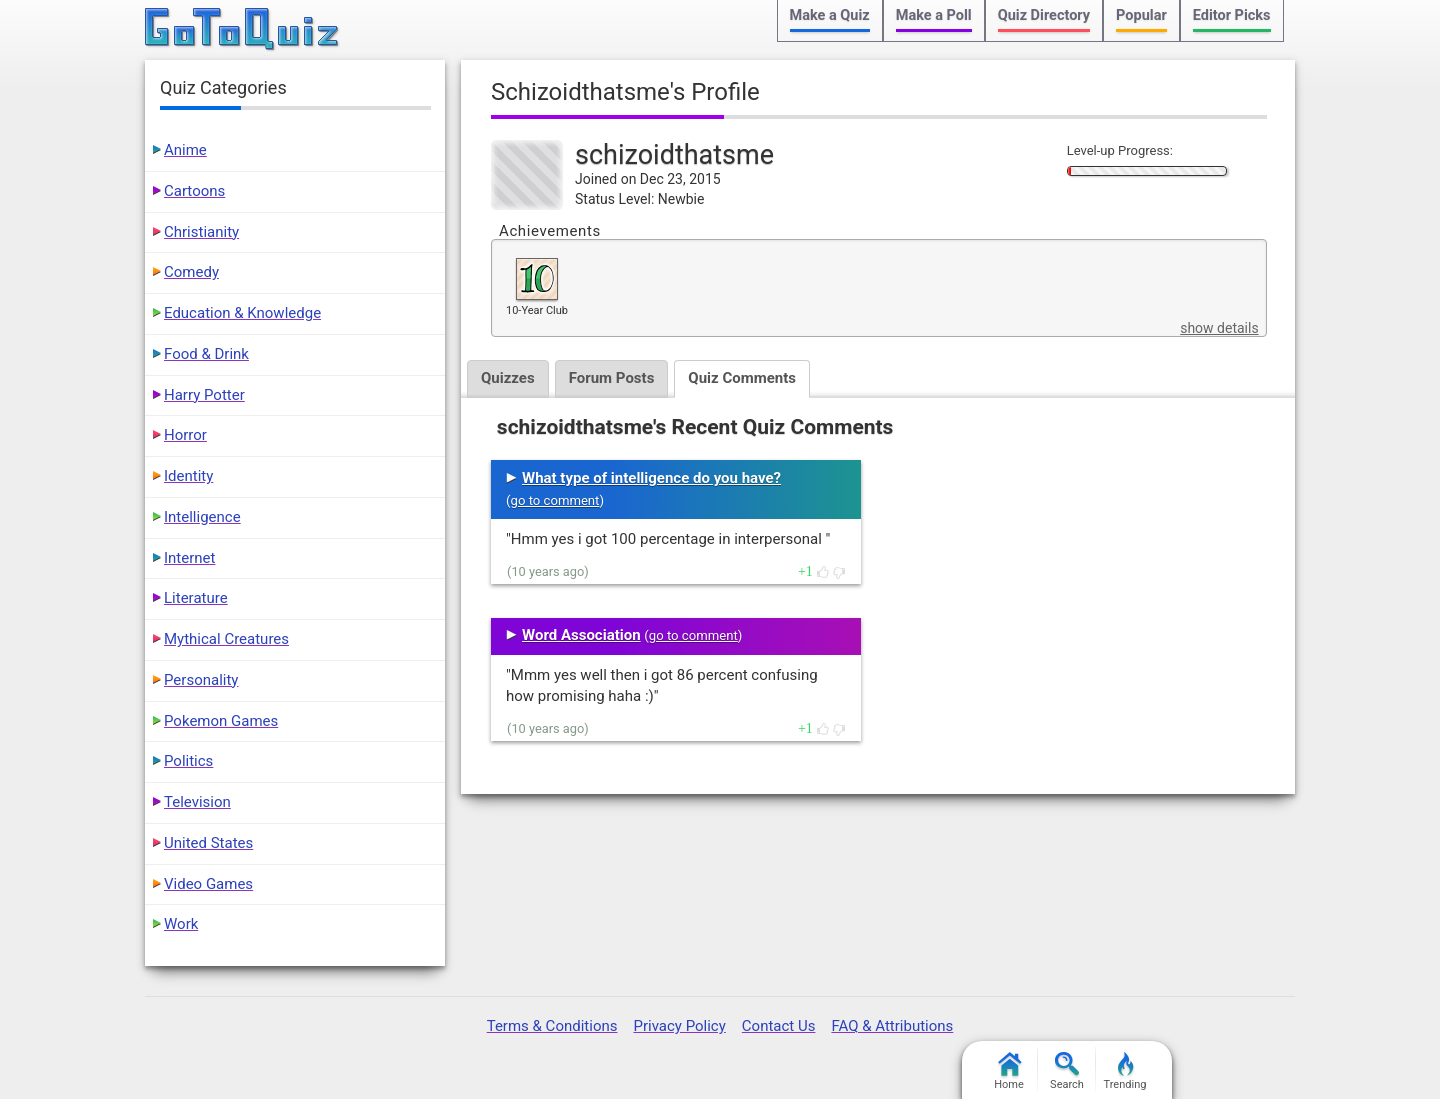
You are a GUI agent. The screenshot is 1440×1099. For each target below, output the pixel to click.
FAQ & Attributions (892, 1026)
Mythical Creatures (226, 639)
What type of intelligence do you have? (651, 478)
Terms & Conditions (552, 1026)
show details (1219, 328)
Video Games (208, 884)
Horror (185, 435)
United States (208, 843)
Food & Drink (206, 354)
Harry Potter (204, 395)
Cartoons (194, 191)
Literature (196, 598)
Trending (1125, 1071)
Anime (185, 150)
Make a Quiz (830, 15)
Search (1067, 1071)
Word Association (581, 635)
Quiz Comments (742, 378)
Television (197, 802)
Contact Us (779, 1026)
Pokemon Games (221, 721)
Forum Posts (612, 378)
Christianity (201, 232)
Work (181, 924)
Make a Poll (934, 15)
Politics (188, 761)
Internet (189, 558)
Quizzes (508, 378)
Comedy (191, 272)
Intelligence (202, 517)
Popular (1141, 15)
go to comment (555, 500)
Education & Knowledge (242, 313)
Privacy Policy (679, 1026)
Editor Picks (1232, 15)
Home (1009, 1071)
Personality (201, 680)
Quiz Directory (1044, 15)
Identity (188, 476)
